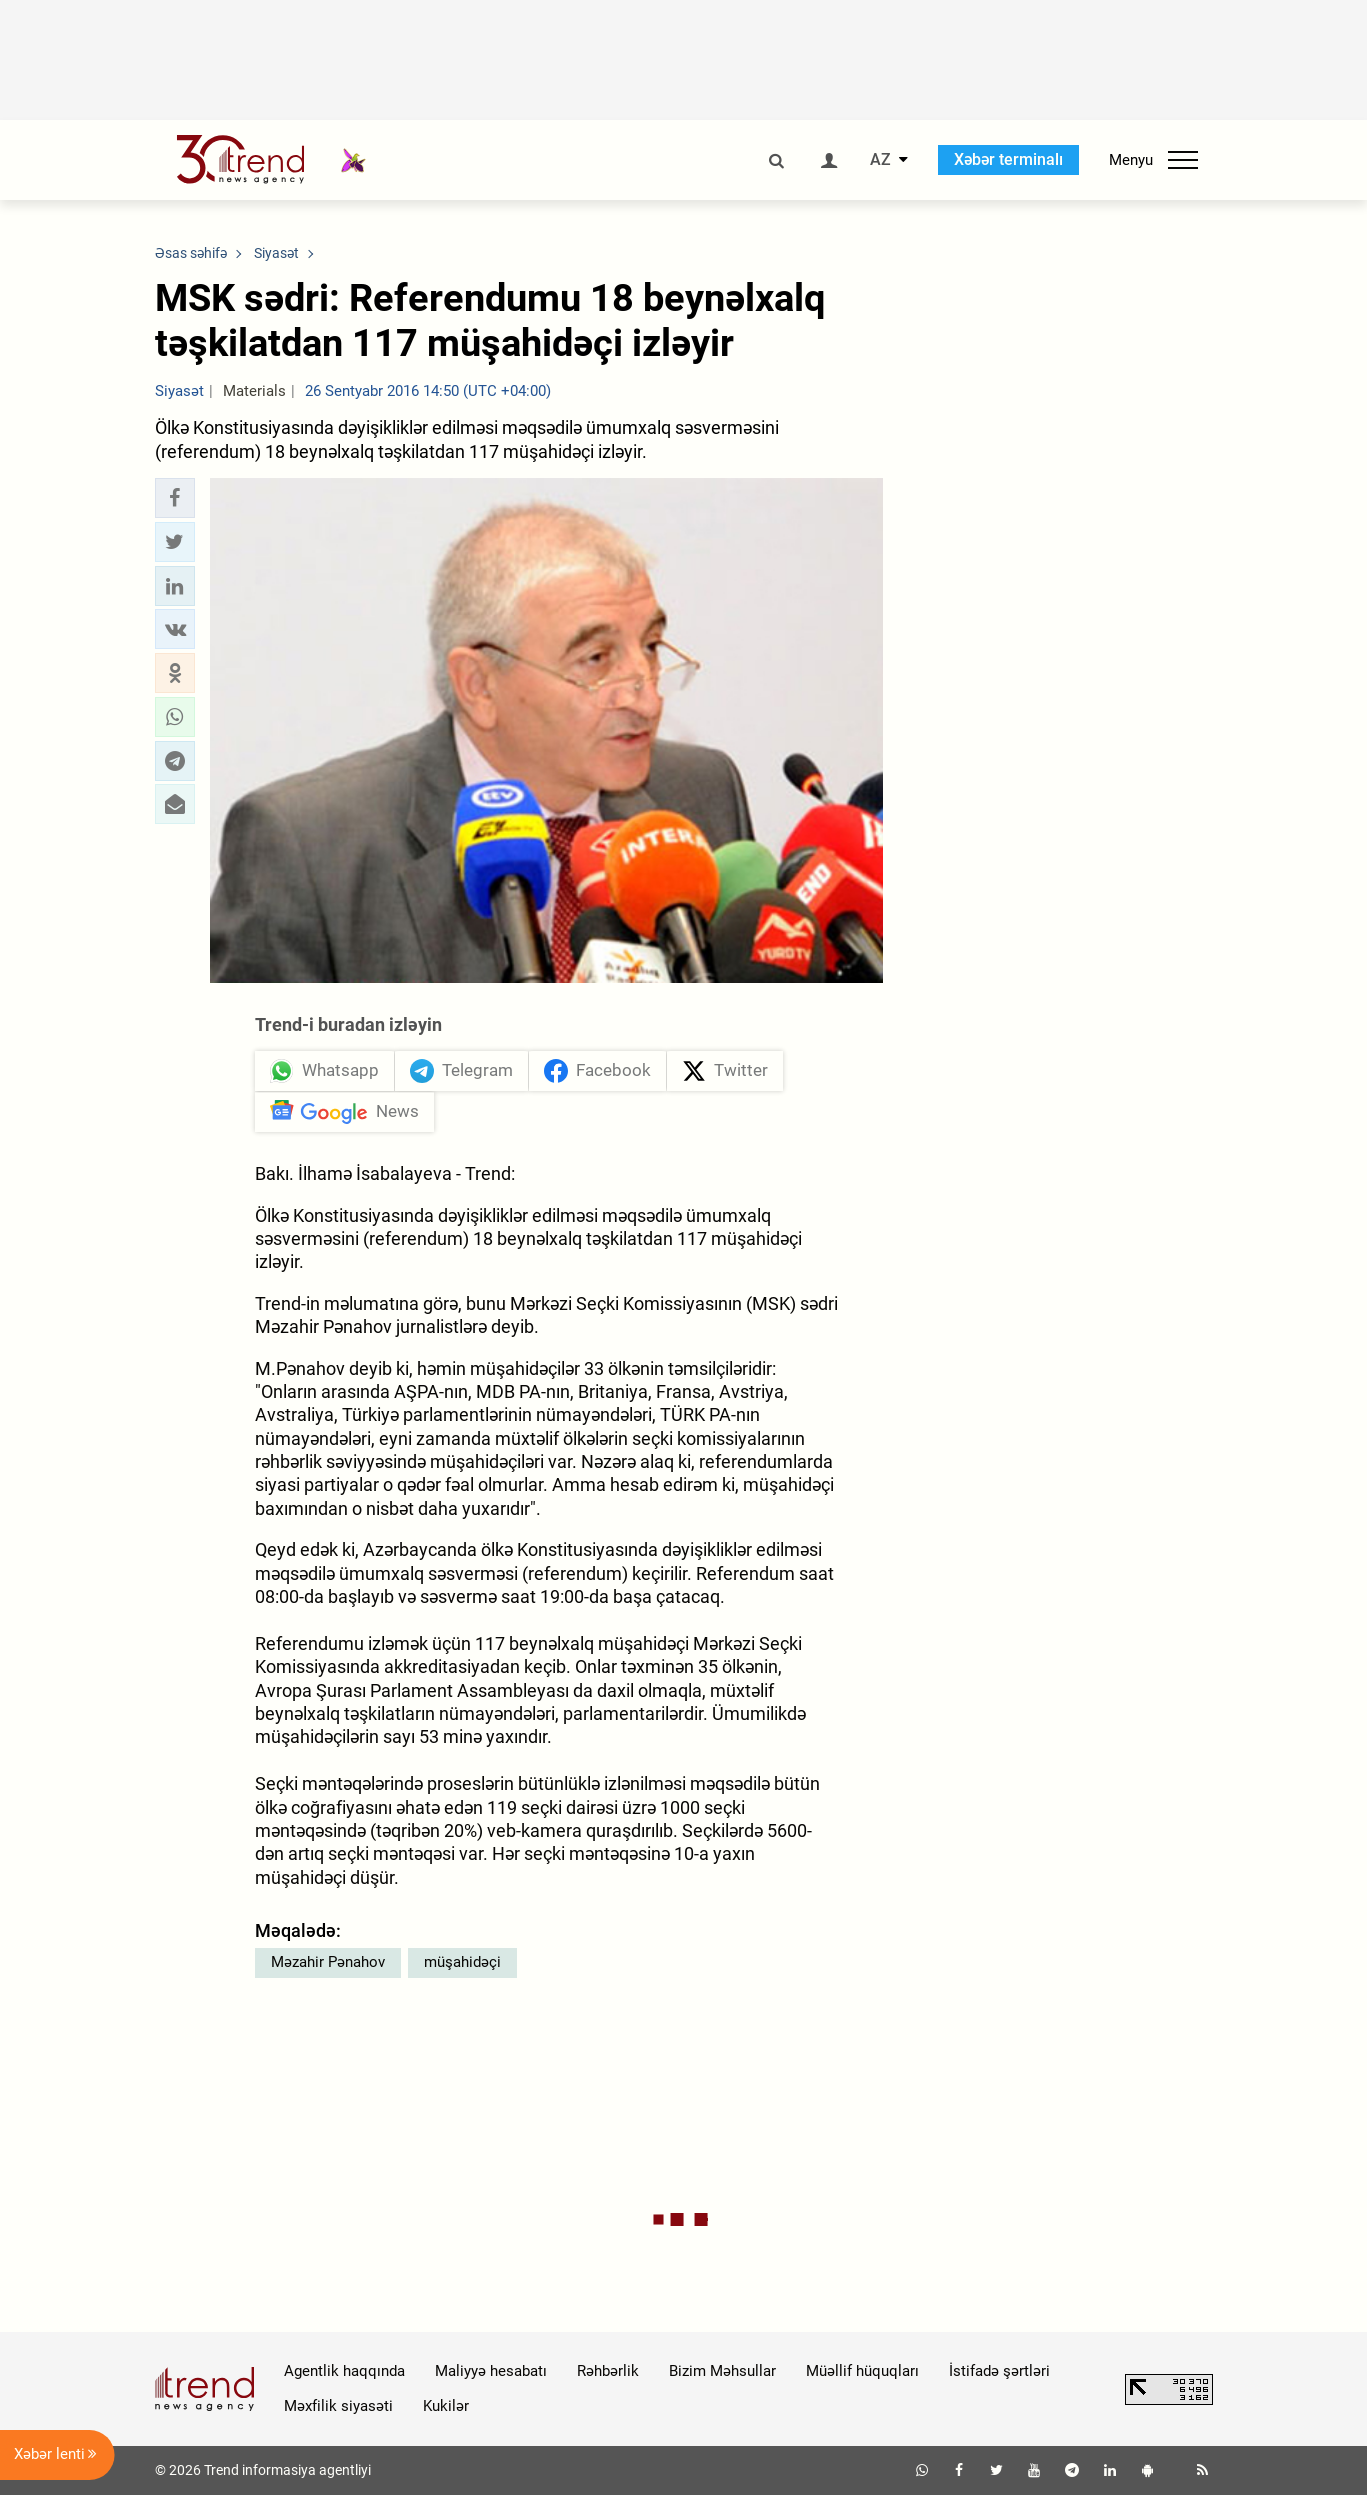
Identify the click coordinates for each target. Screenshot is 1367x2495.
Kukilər (446, 2406)
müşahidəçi (462, 1962)
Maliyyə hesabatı (491, 2371)
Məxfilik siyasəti (338, 2406)
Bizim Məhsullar (722, 2371)
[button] (175, 498)
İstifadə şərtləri (999, 2371)
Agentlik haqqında (344, 2371)
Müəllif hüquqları (862, 2371)
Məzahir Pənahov (328, 1962)
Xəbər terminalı (1008, 159)
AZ (880, 160)
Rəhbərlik (608, 2371)
